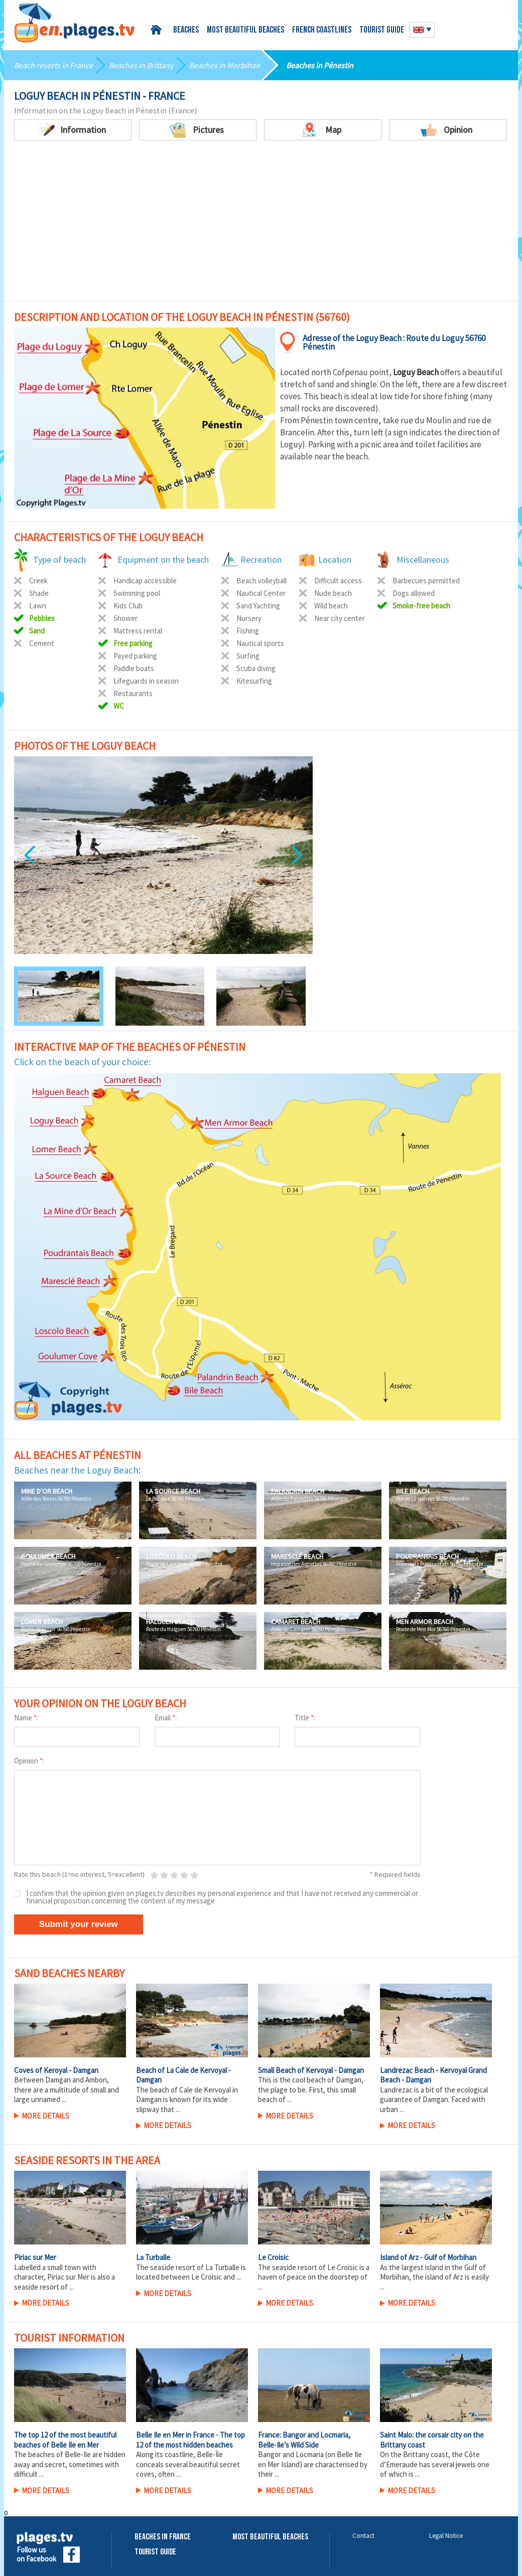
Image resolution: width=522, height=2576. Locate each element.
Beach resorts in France (53, 65)
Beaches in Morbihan (224, 65)
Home (158, 30)
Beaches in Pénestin (319, 65)
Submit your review (78, 1924)
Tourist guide (381, 30)
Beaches (186, 30)
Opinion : (29, 1760)
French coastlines (321, 30)
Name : (26, 1717)
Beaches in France (163, 2537)
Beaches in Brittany (141, 65)
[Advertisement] (261, 225)
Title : (305, 1717)
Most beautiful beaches (245, 30)
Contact (363, 2535)
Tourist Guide (155, 2552)
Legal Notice (446, 2535)
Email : (166, 1717)
